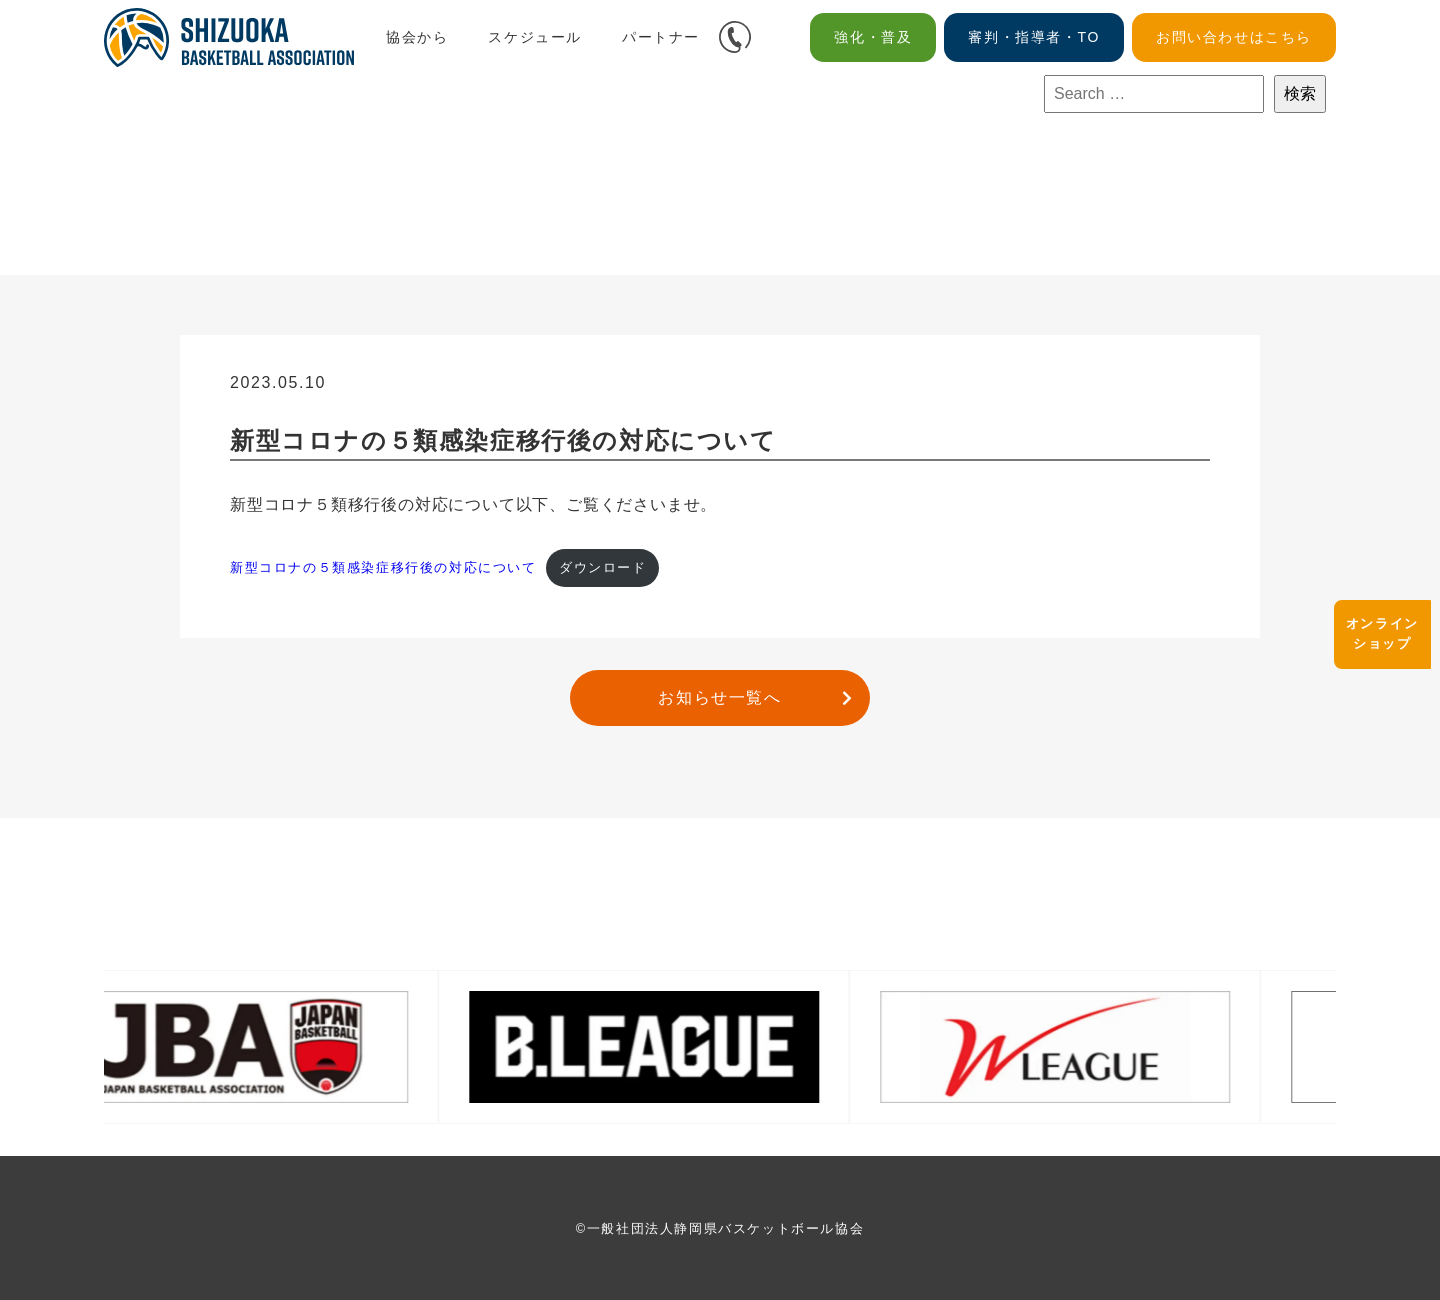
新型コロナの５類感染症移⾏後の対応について (383, 567)
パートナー (661, 37)
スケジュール (535, 37)
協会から (417, 37)
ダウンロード (603, 567)
